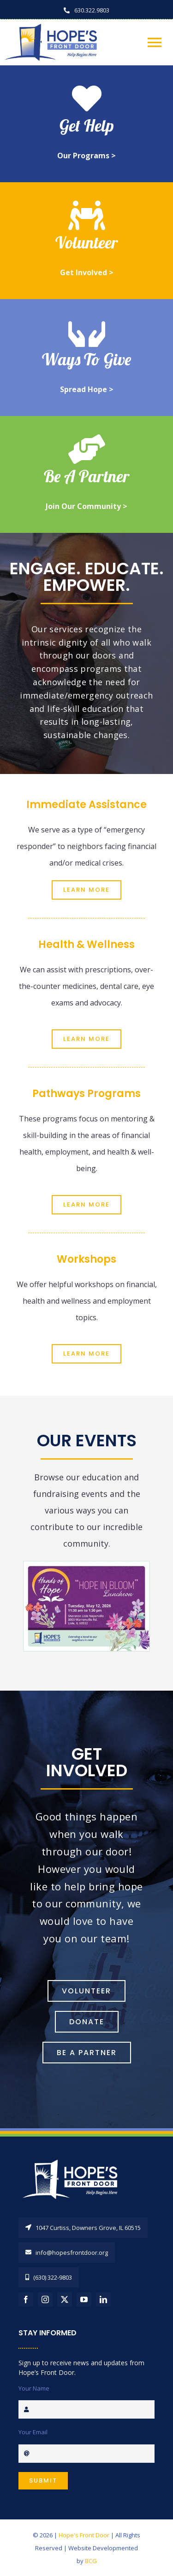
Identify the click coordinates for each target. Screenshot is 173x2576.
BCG (91, 2561)
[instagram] (45, 2299)
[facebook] (25, 2299)
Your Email (33, 2432)
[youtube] (84, 2299)
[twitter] (64, 2299)
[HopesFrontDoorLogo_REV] (73, 2159)
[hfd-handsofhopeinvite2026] (86, 1565)
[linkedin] (103, 2299)
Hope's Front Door (84, 2535)
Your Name (33, 2388)
